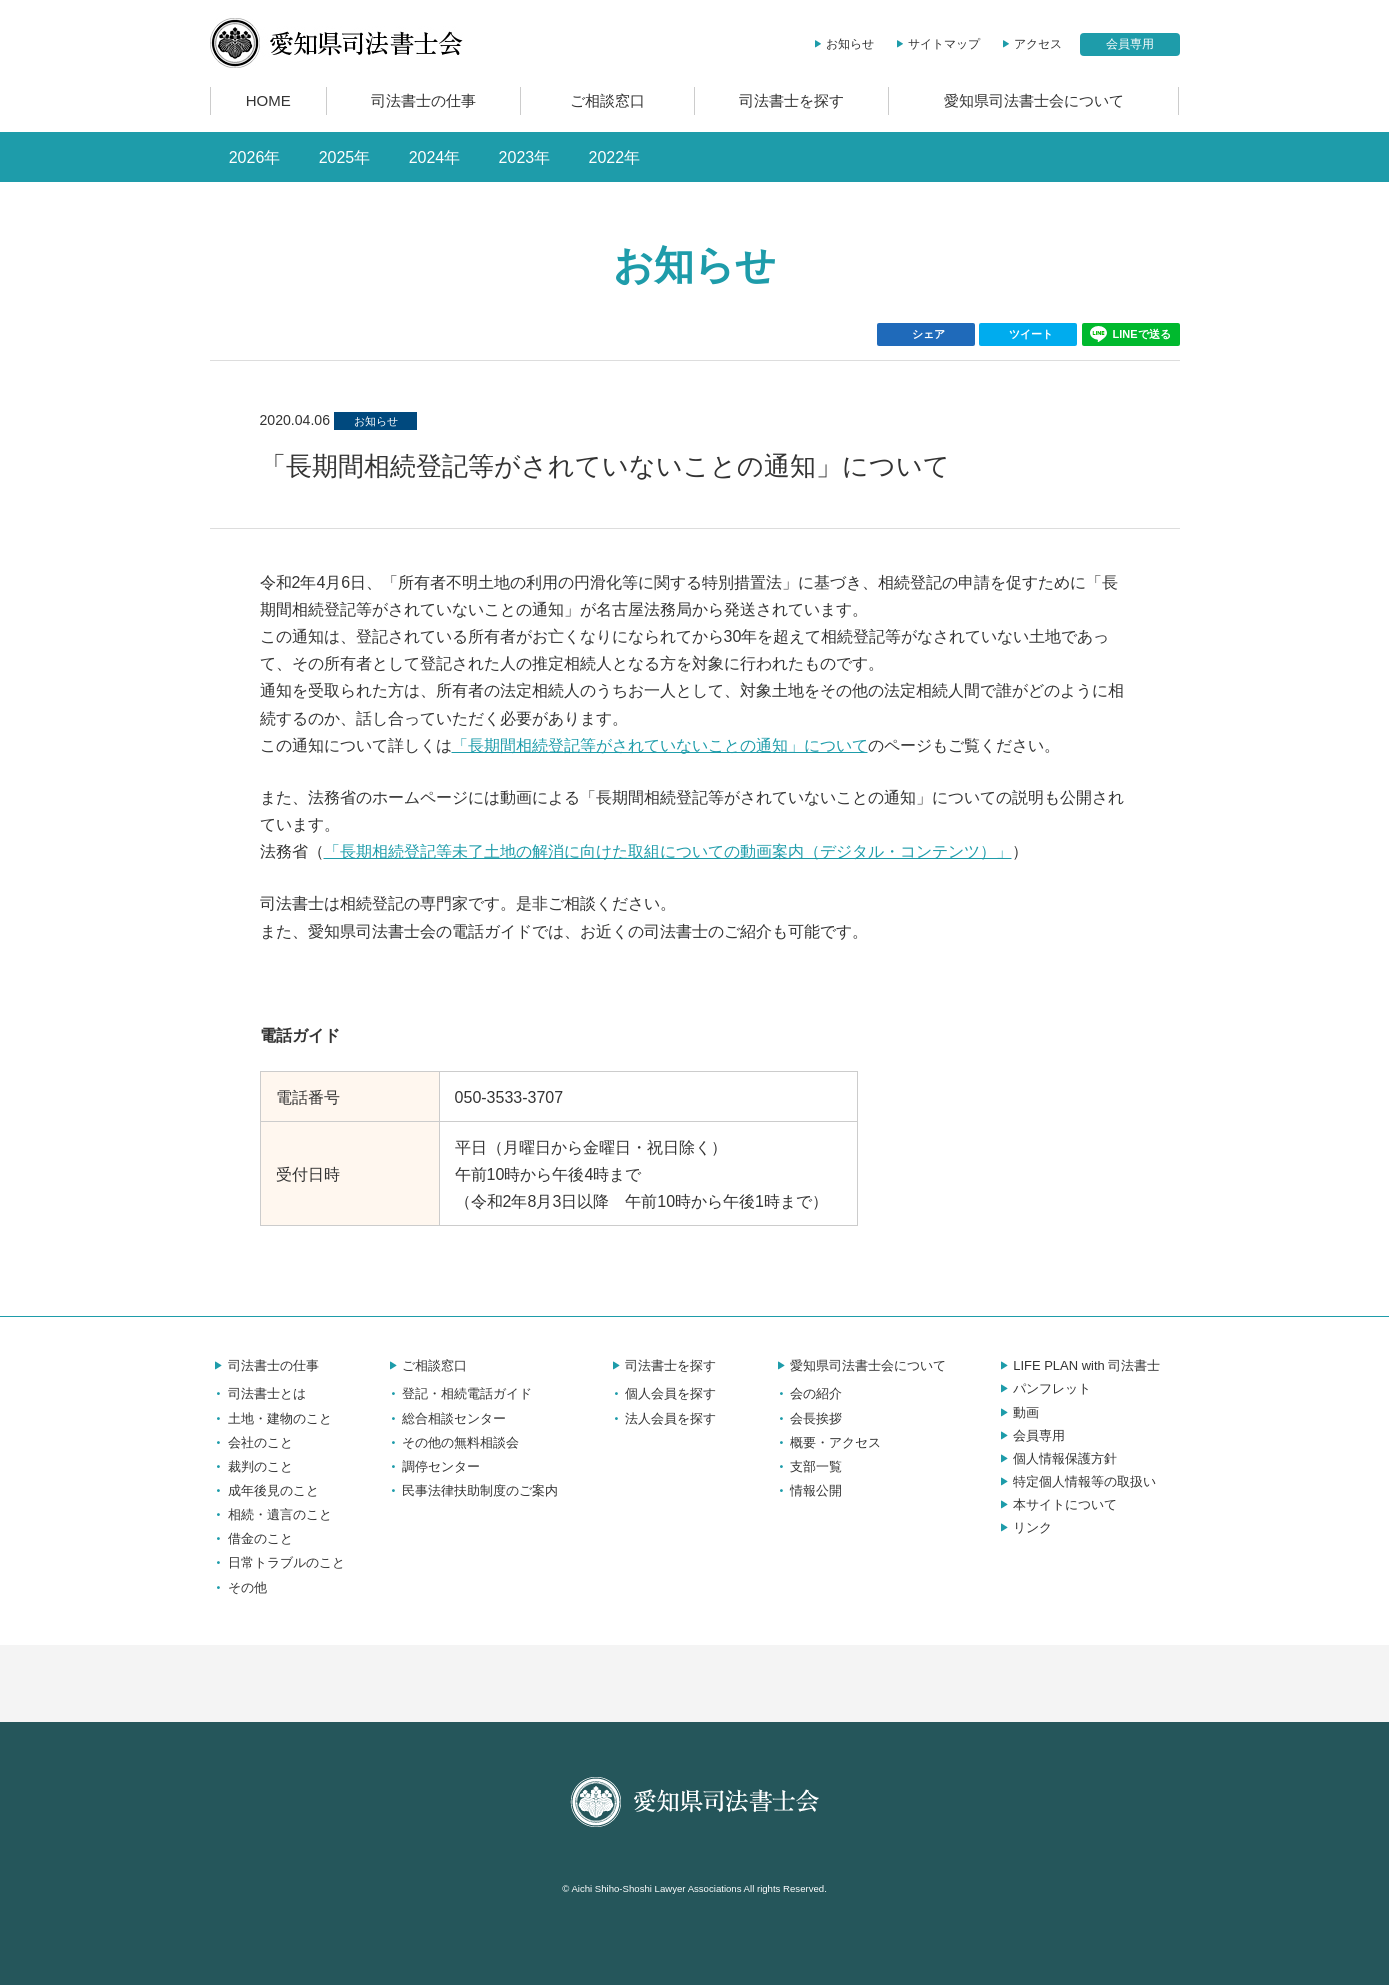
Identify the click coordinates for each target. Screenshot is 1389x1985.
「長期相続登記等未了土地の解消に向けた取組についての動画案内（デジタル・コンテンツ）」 (668, 851)
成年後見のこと (264, 1490)
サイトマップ (935, 44)
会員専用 (1130, 44)
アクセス (1029, 44)
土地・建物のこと (271, 1418)
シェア (928, 334)
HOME (268, 100)
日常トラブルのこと (277, 1562)
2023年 (525, 157)
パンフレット (1043, 1388)
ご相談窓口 (607, 100)
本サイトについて (1056, 1504)
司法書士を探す (791, 100)
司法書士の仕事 (423, 100)
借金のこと (251, 1538)
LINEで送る (1130, 334)
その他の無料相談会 (451, 1442)
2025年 (345, 157)
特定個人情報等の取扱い (1075, 1481)
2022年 (615, 157)
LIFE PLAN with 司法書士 (1077, 1365)
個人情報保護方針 (1056, 1458)
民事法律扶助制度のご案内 (471, 1490)
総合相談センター (445, 1418)
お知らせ (841, 44)
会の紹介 (807, 1393)
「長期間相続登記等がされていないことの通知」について (660, 745)
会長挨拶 (807, 1418)
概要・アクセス (826, 1442)
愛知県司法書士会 (336, 43)
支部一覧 (807, 1466)
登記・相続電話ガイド (458, 1393)
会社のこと (251, 1442)
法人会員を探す (661, 1418)
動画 (1017, 1412)
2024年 (435, 157)
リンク (1023, 1527)
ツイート (1031, 334)
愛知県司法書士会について (1034, 100)
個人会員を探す (661, 1393)
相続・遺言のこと (271, 1514)
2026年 (255, 157)
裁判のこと (251, 1466)
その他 (238, 1587)
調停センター (432, 1466)
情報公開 (807, 1490)
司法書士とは (258, 1393)
